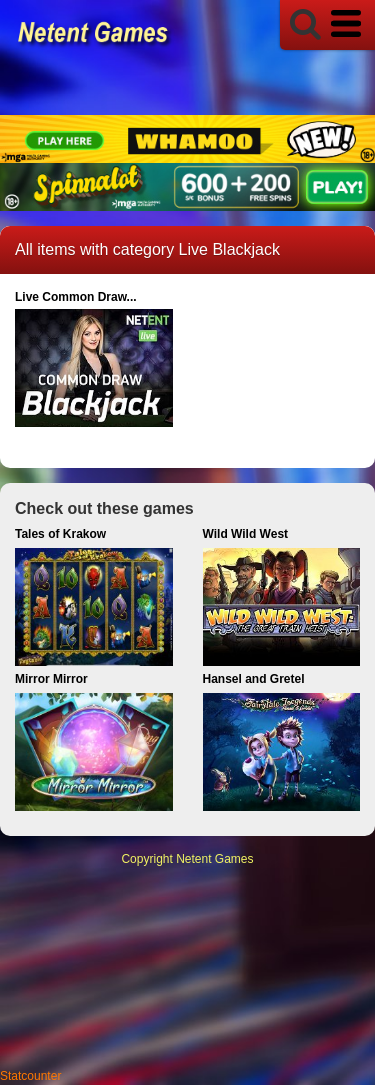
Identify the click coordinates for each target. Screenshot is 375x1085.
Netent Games (214, 859)
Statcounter (30, 1076)
